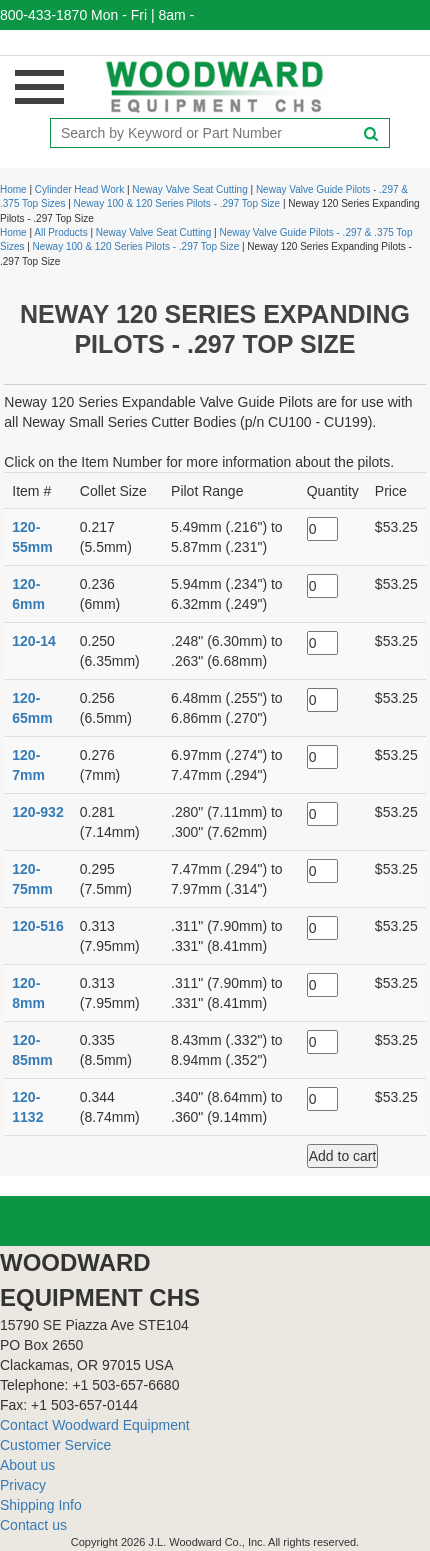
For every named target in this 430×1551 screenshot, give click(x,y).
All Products (60, 232)
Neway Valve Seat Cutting (189, 189)
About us (27, 1465)
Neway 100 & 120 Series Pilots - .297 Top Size (177, 203)
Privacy (23, 1485)
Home (13, 189)
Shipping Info (41, 1505)
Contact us (33, 1525)
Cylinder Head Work (79, 189)
